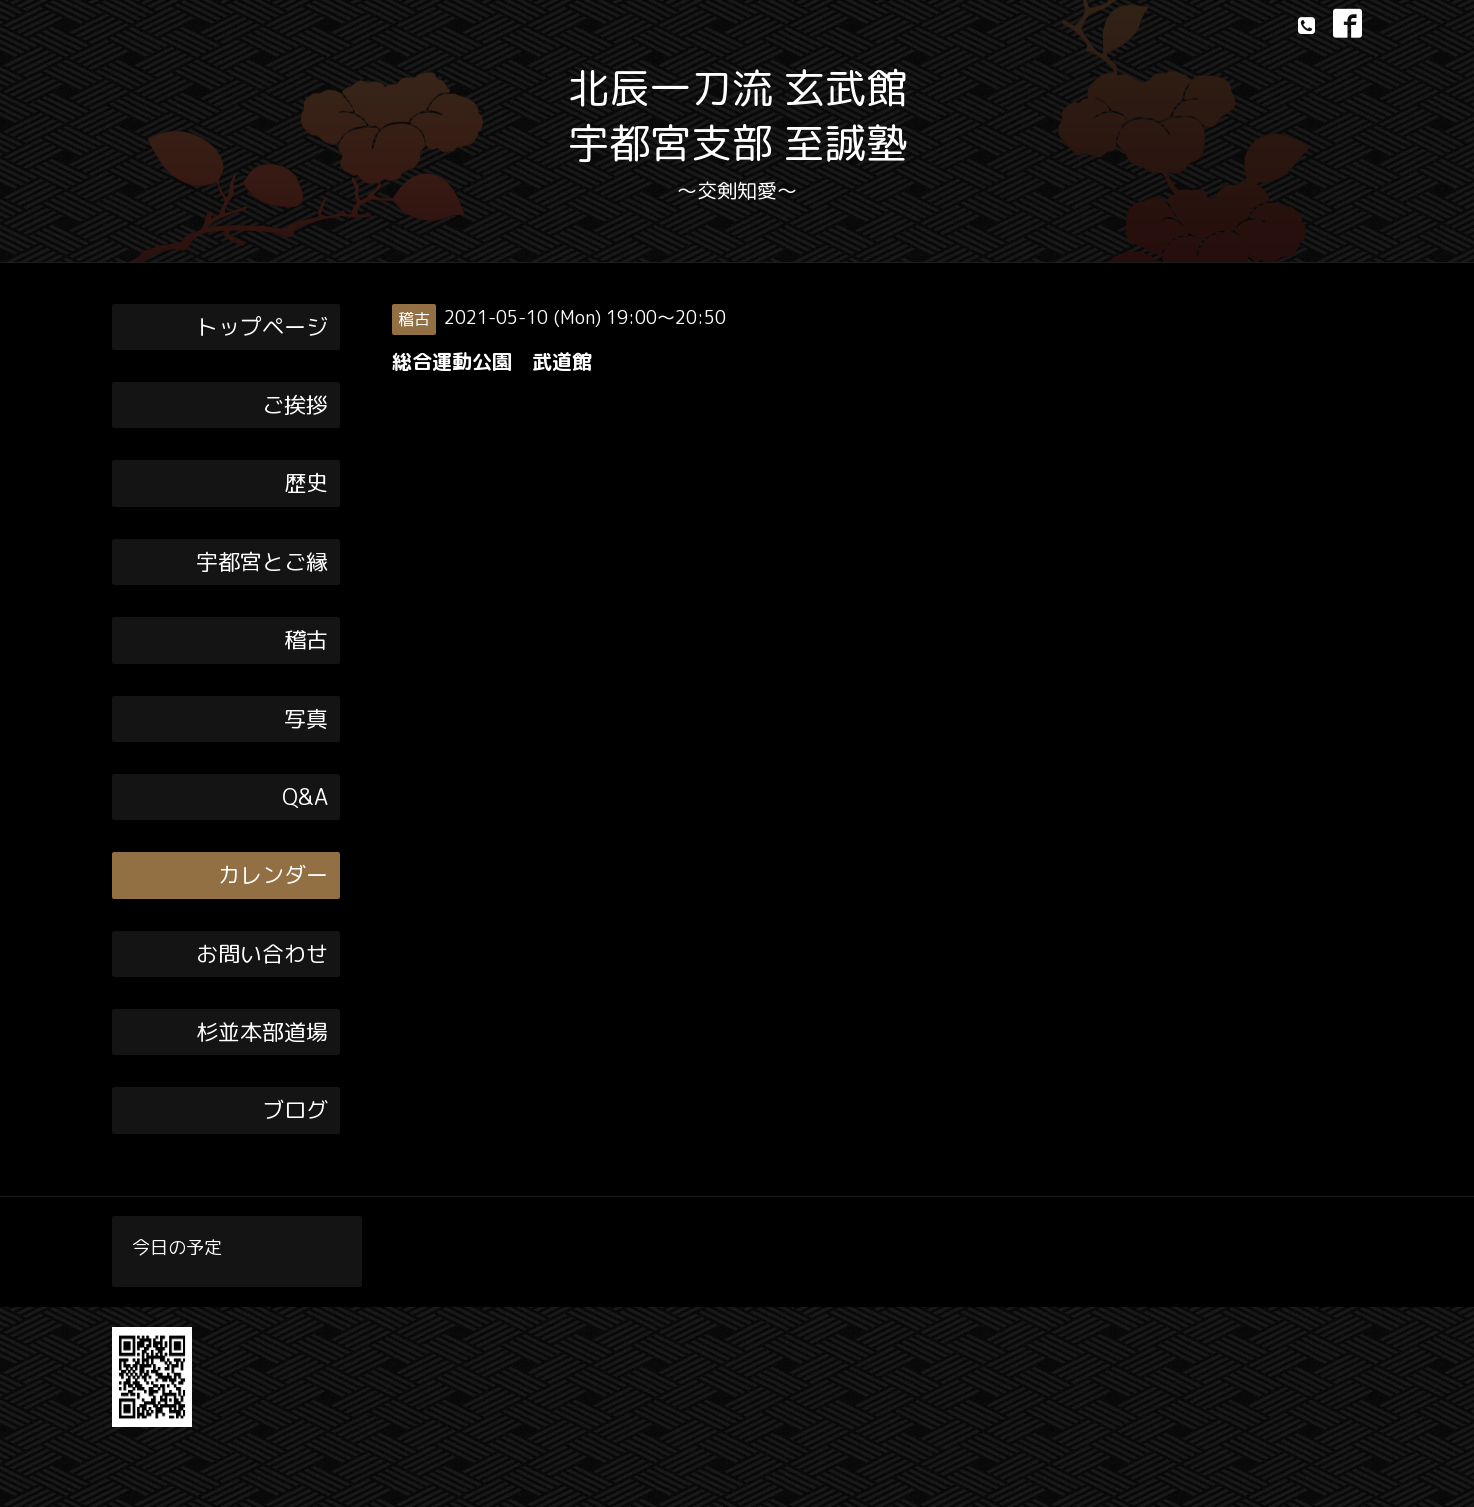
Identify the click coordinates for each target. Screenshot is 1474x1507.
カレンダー (273, 874)
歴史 (306, 482)
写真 (306, 718)
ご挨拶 (295, 404)
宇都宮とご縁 (262, 561)
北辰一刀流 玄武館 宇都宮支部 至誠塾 (737, 115)
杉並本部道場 (262, 1031)
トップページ (262, 326)
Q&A (305, 796)
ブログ (295, 1109)
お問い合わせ (262, 953)
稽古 (306, 639)
